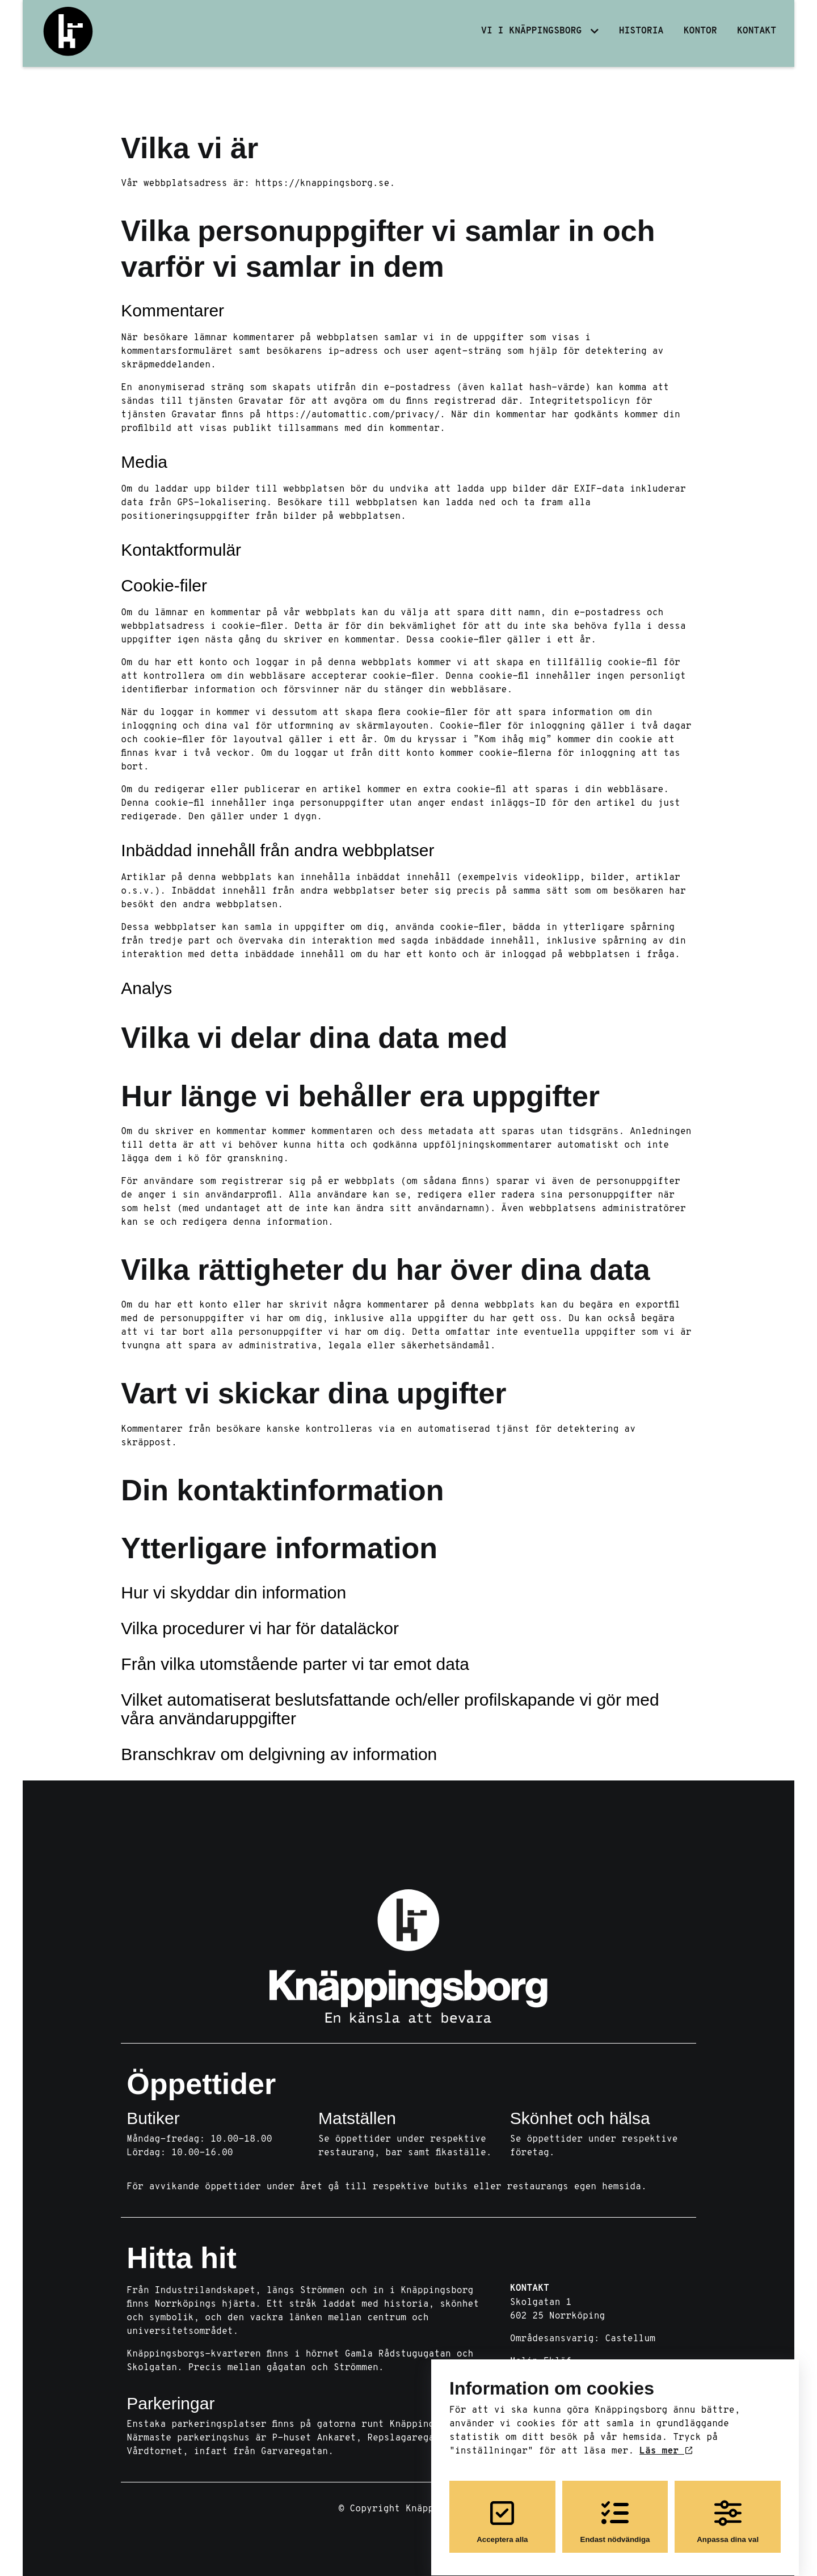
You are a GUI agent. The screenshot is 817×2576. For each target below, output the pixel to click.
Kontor (700, 31)
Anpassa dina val (728, 2511)
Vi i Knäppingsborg (531, 31)
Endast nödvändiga (615, 2511)
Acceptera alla (502, 2511)
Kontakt (756, 31)
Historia (641, 31)
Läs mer (665, 2441)
